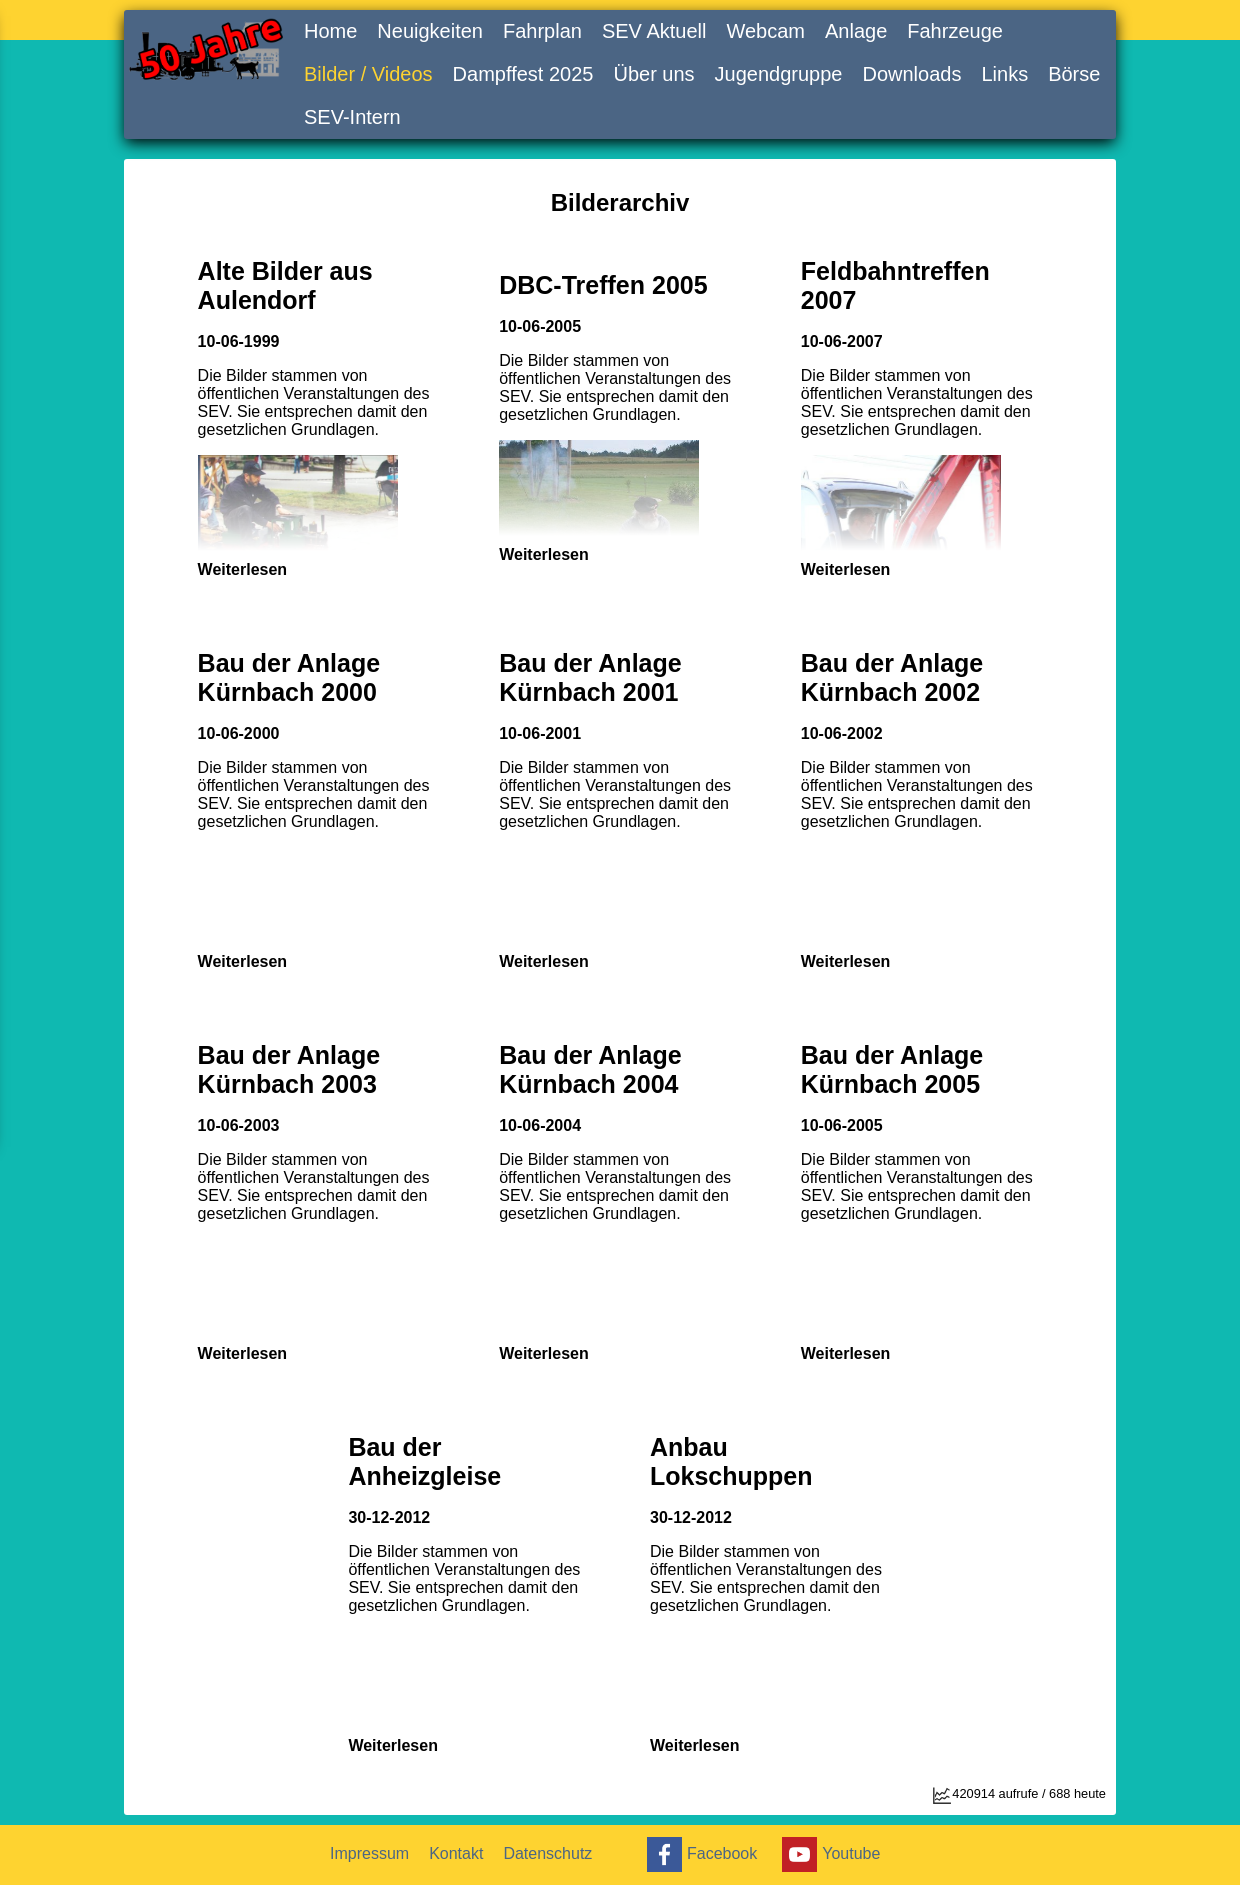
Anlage (856, 31)
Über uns (653, 74)
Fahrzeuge (955, 31)
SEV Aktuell (654, 31)
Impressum (369, 1853)
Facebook (699, 1854)
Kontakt (456, 1853)
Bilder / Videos (368, 74)
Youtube (828, 1854)
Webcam (765, 31)
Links (1004, 74)
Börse (1074, 74)
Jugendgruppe (779, 74)
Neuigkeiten (430, 31)
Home (330, 31)
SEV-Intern (352, 117)
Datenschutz (547, 1853)
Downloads (911, 74)
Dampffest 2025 (523, 74)
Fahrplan (542, 31)
